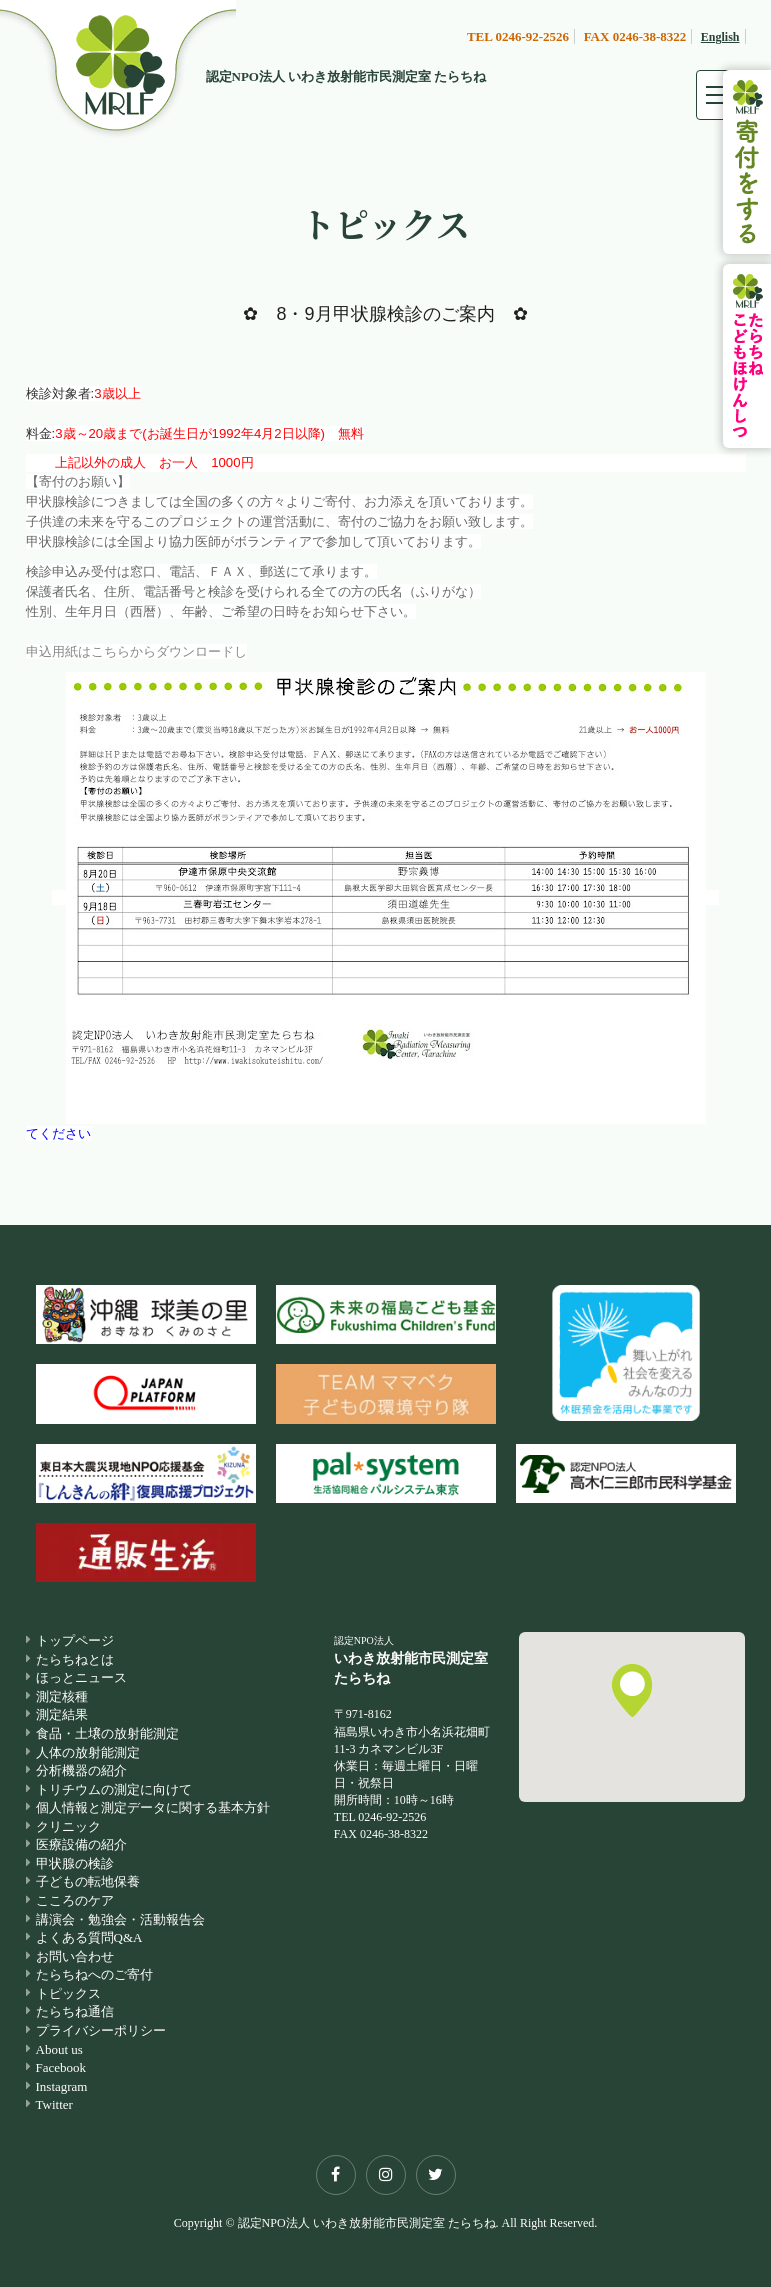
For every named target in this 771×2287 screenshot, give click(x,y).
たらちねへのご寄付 (94, 1974)
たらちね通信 (75, 2011)
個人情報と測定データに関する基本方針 (153, 1807)
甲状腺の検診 (75, 1863)
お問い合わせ (75, 1956)
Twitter (54, 2104)
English (720, 37)
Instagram (62, 2086)
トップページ (75, 1640)
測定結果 (62, 1714)
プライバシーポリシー (101, 2030)
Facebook (61, 2067)
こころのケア (75, 1900)
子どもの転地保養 (88, 1881)
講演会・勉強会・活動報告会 (120, 1919)
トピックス (68, 1993)
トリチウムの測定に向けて (114, 1789)
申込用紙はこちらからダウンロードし (136, 651)
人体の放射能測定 (88, 1752)
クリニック (68, 1826)
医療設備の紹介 (81, 1844)
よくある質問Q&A (89, 1937)
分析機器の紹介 (81, 1770)
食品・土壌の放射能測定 (107, 1733)
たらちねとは (75, 1659)
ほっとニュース (81, 1677)
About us (59, 2049)
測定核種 (62, 1696)
